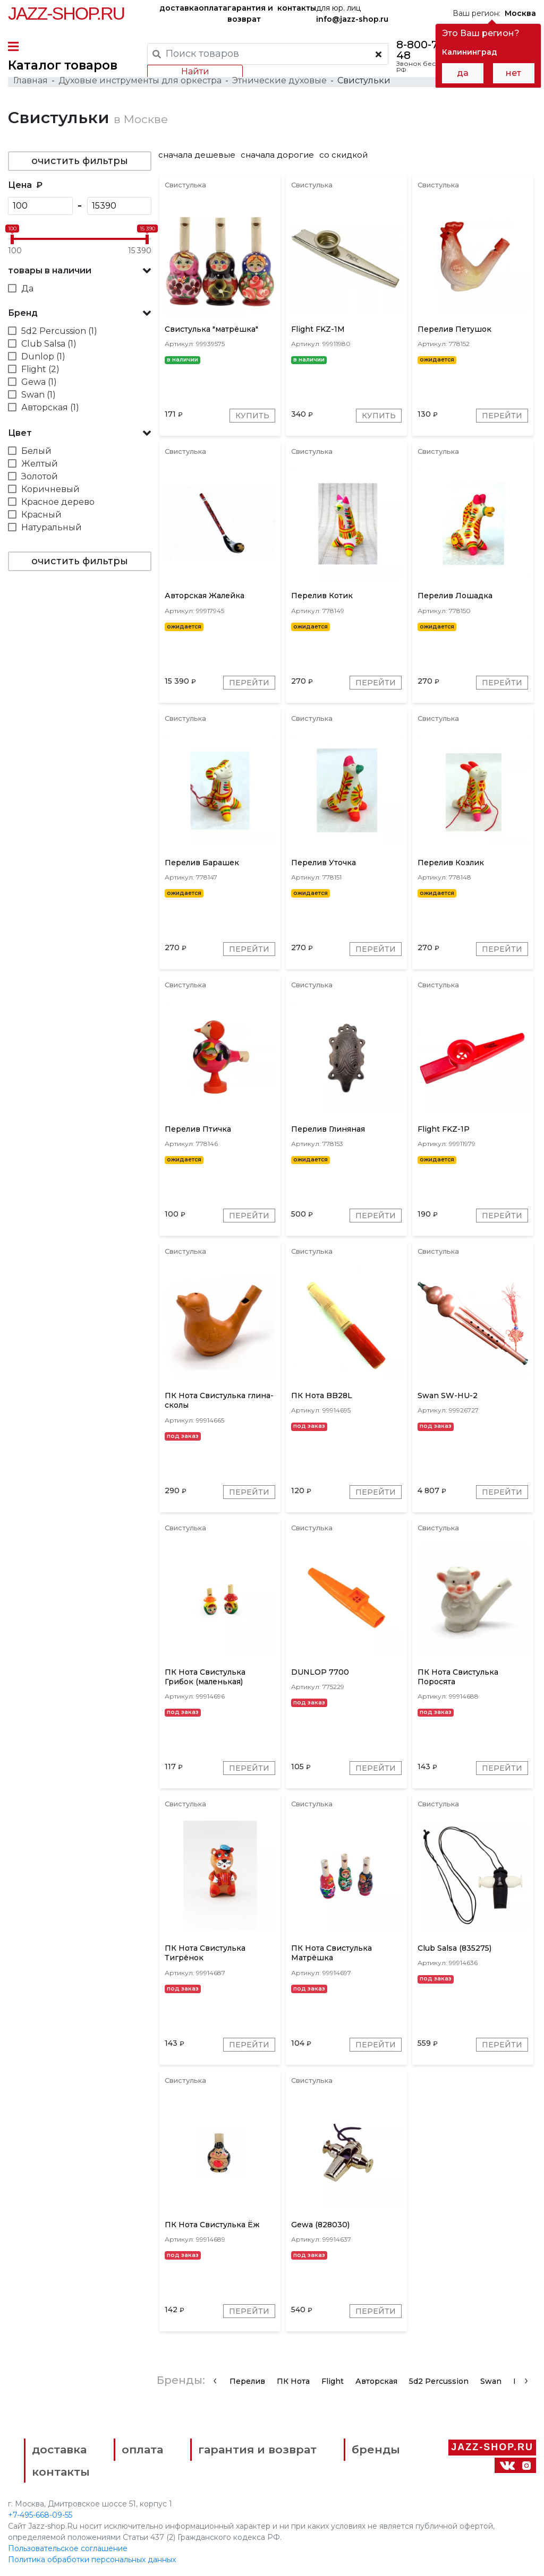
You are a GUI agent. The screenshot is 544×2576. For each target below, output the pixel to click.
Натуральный (51, 527)
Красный (41, 515)
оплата (213, 8)
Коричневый (50, 489)
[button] (79, 270)
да (463, 73)
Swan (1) (38, 395)
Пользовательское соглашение (68, 2548)
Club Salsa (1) (48, 344)
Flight (332, 2381)
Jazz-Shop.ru (66, 13)
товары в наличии (49, 270)
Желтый (39, 464)
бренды (376, 2449)
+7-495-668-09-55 (40, 2515)
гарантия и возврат (250, 13)
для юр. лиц (352, 13)
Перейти (502, 415)
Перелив (247, 2381)
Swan (491, 2381)
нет (513, 73)
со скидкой (343, 155)
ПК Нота (293, 2381)
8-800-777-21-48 (432, 50)
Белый (36, 451)
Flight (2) (40, 369)
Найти (195, 71)
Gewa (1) (39, 382)
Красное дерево (58, 502)
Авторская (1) (50, 407)
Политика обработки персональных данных (92, 2559)
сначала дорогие (277, 155)
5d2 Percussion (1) (59, 331)
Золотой (39, 476)
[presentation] (215, 2380)
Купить (252, 415)
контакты (296, 8)
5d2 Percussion (439, 2381)
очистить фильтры (79, 161)
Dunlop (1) (43, 356)
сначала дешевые (196, 155)
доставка (179, 8)
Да (27, 288)
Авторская (376, 2381)
